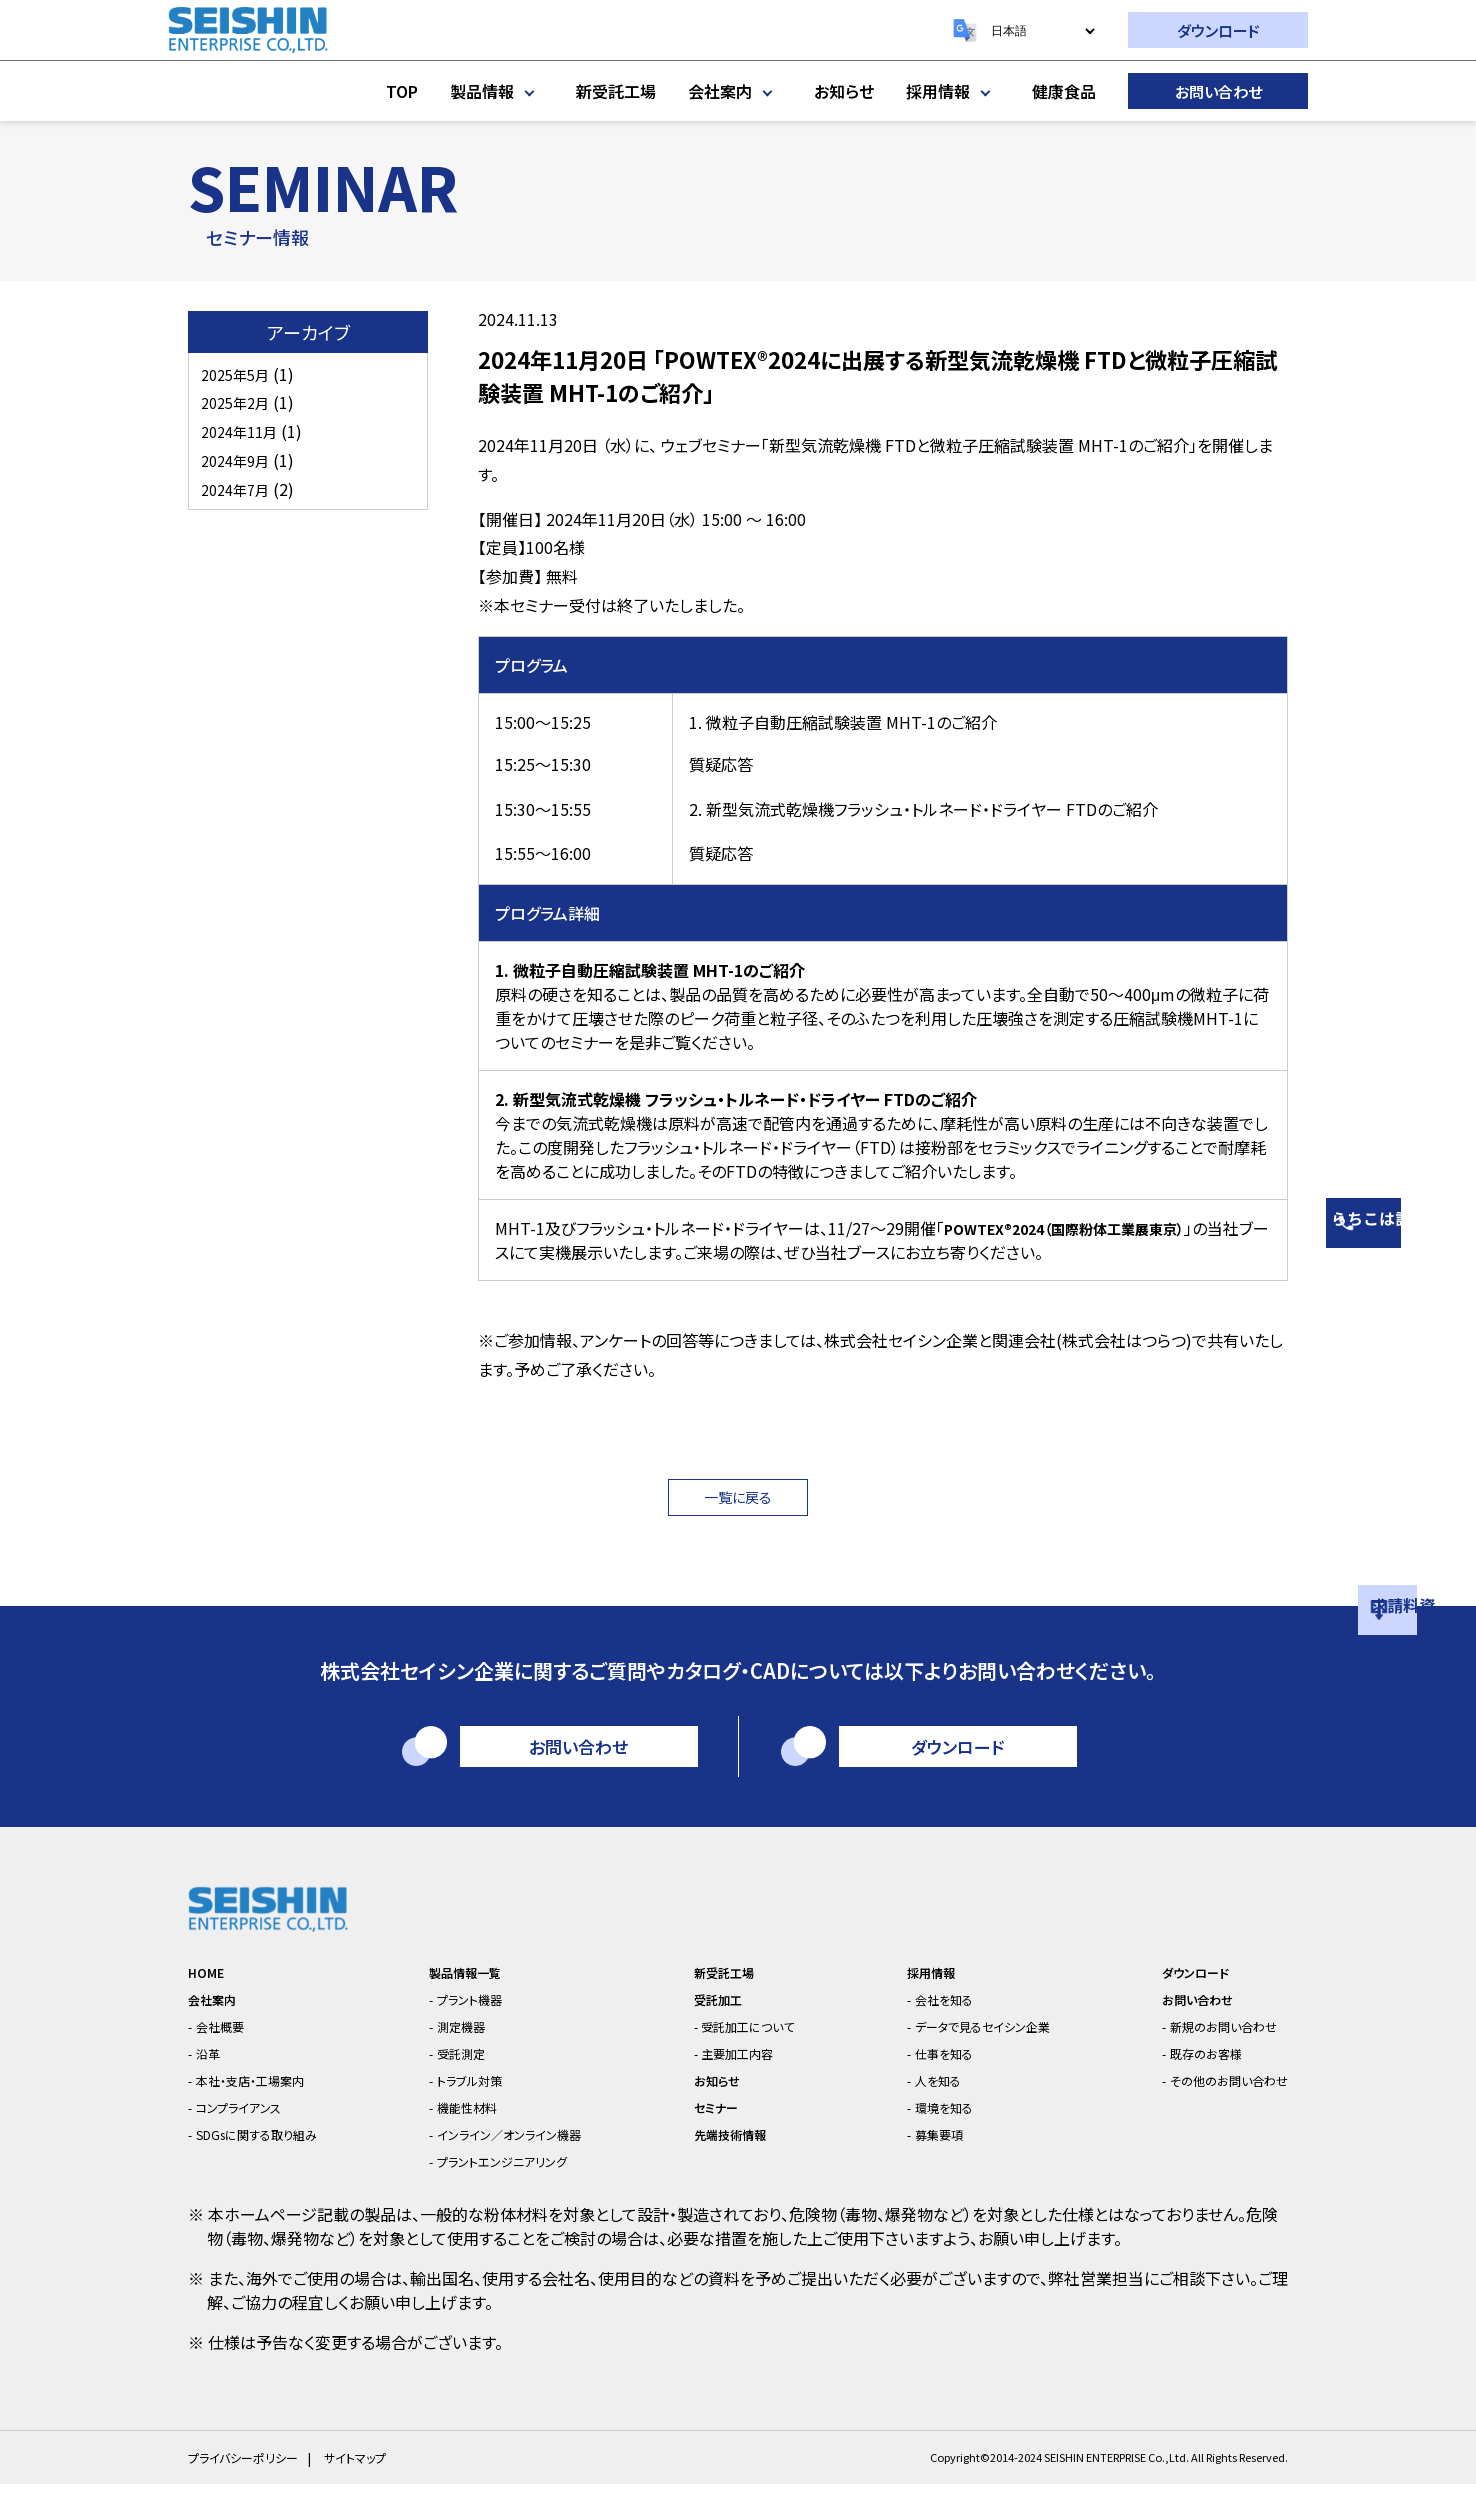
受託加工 (712, 2010)
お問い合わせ (1218, 91)
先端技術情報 (727, 2145)
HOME (209, 1983)
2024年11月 (244, 431)
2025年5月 (239, 374)
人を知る (920, 2091)
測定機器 (463, 2037)
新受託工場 (616, 91)
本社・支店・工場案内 (267, 2091)
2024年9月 (239, 460)
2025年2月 (239, 402)
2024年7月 (239, 489)
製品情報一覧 (468, 1983)
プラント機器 (474, 2010)
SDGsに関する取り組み (274, 2145)
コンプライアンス (252, 2118)
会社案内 (735, 91)
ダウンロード (1218, 30)
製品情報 (497, 91)
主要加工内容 (738, 2064)
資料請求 (1451, 1576)
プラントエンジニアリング (513, 2172)
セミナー (709, 2118)
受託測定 (463, 2064)
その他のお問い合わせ (1216, 2091)
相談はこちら (1451, 1171)
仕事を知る (928, 2064)
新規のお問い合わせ (1209, 2037)
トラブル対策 (474, 2091)
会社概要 (229, 2037)
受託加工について (751, 2037)
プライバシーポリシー (248, 2469)
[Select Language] (1042, 31)
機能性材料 (470, 2118)
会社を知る (928, 2010)
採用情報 (953, 91)
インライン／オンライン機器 (521, 2145)
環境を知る (928, 2118)
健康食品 (1064, 91)
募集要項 (922, 2145)
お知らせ (844, 91)
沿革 (214, 2064)
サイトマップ (367, 2469)
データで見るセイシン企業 (976, 2037)
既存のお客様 (1188, 2064)
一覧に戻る (738, 1500)
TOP (402, 91)
